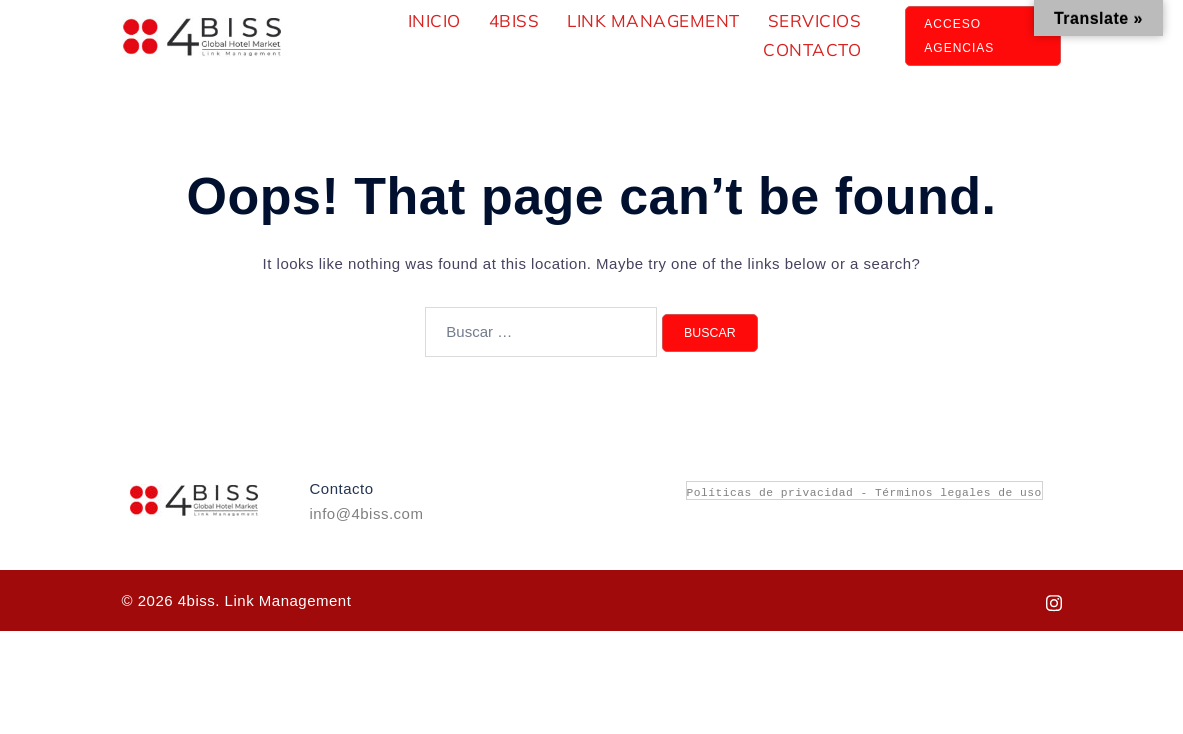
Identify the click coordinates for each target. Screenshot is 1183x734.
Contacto (812, 49)
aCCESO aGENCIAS (959, 36)
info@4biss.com (367, 513)
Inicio (434, 20)
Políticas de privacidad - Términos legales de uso (864, 491)
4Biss (514, 20)
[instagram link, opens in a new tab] (1054, 600)
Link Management (653, 20)
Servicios (815, 20)
